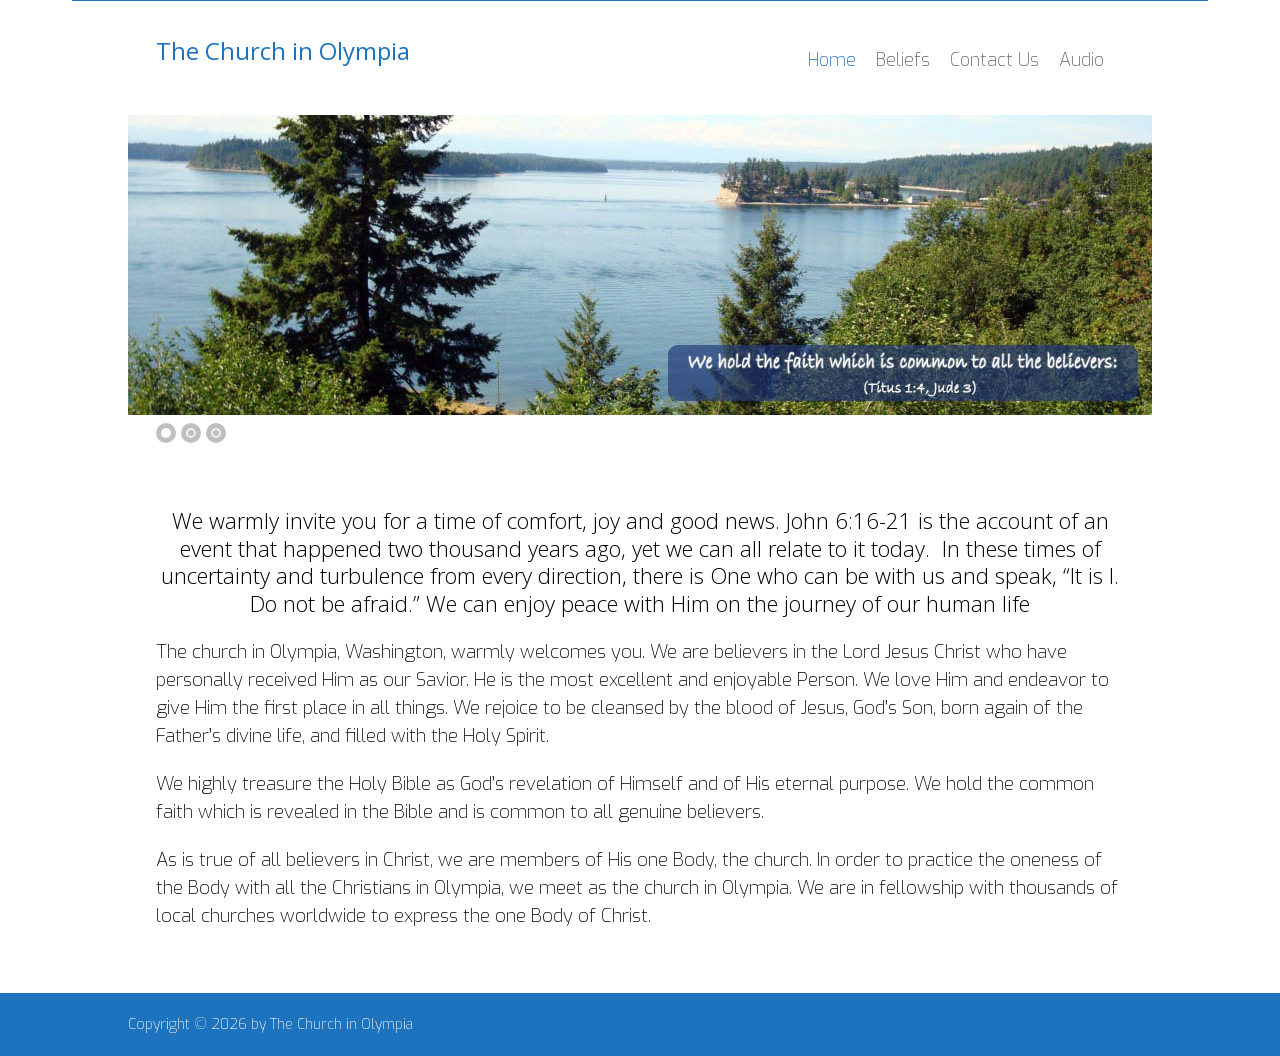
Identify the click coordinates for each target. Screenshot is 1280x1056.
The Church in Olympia (283, 51)
